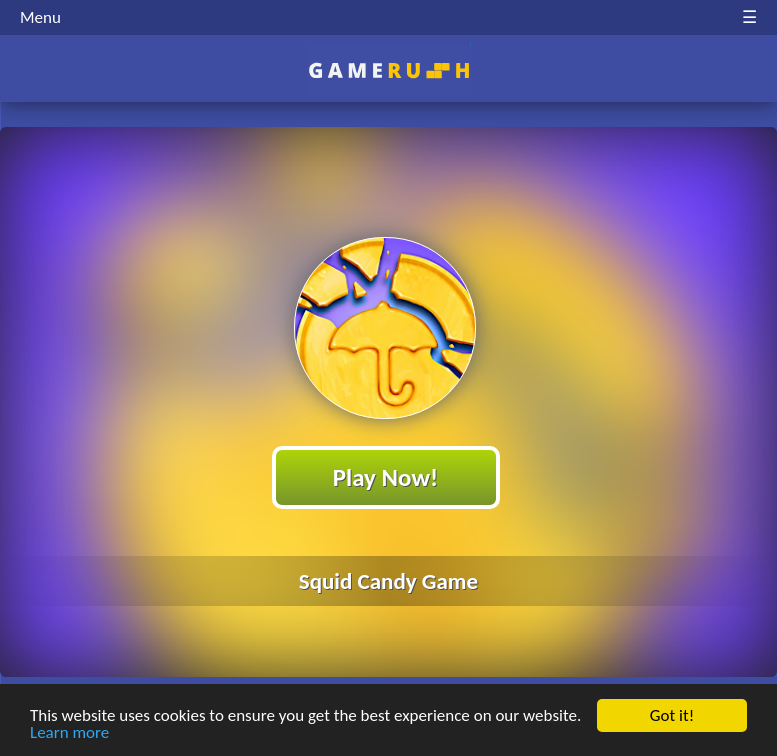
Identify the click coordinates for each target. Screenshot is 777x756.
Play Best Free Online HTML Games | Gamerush (388, 70)
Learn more (69, 733)
